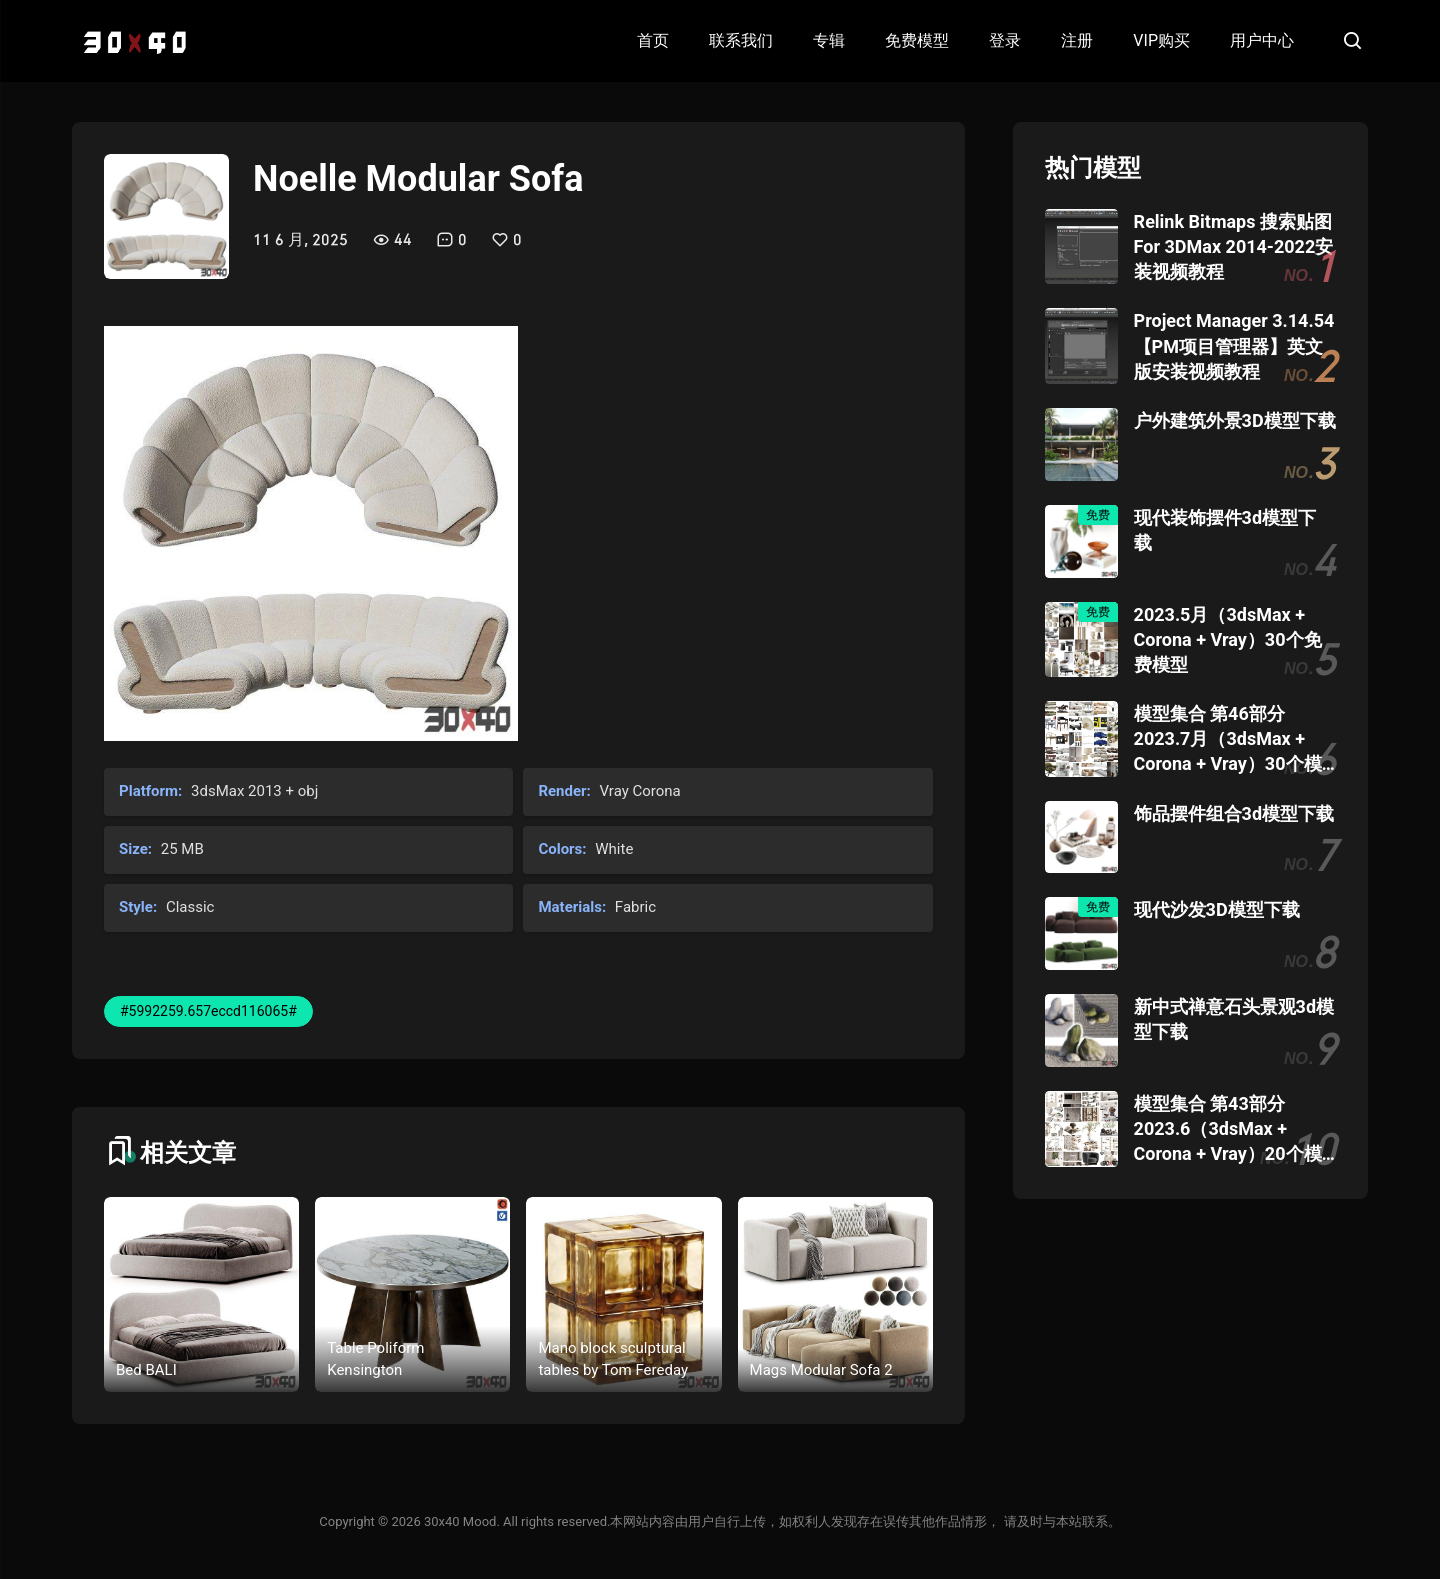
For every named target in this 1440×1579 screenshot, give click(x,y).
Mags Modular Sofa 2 (821, 1370)
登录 (1005, 40)
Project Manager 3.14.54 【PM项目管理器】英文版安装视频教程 (1234, 345)
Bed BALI (146, 1370)
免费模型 (917, 40)
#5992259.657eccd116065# (208, 1011)
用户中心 (1262, 40)
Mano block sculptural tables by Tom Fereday (613, 1359)
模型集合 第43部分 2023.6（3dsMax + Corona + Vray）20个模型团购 (1228, 1130)
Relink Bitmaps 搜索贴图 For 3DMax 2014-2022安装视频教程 (1234, 246)
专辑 (829, 40)
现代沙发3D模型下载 (1217, 909)
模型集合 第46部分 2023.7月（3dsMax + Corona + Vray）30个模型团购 (1228, 740)
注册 (1077, 40)
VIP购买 (1161, 40)
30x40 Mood (460, 1521)
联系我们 (741, 40)
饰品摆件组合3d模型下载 (1234, 813)
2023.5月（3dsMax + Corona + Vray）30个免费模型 (1228, 639)
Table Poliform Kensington (375, 1359)
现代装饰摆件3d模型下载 (1225, 530)
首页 (653, 40)
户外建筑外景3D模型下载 (1235, 420)
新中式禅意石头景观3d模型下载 (1234, 1019)
